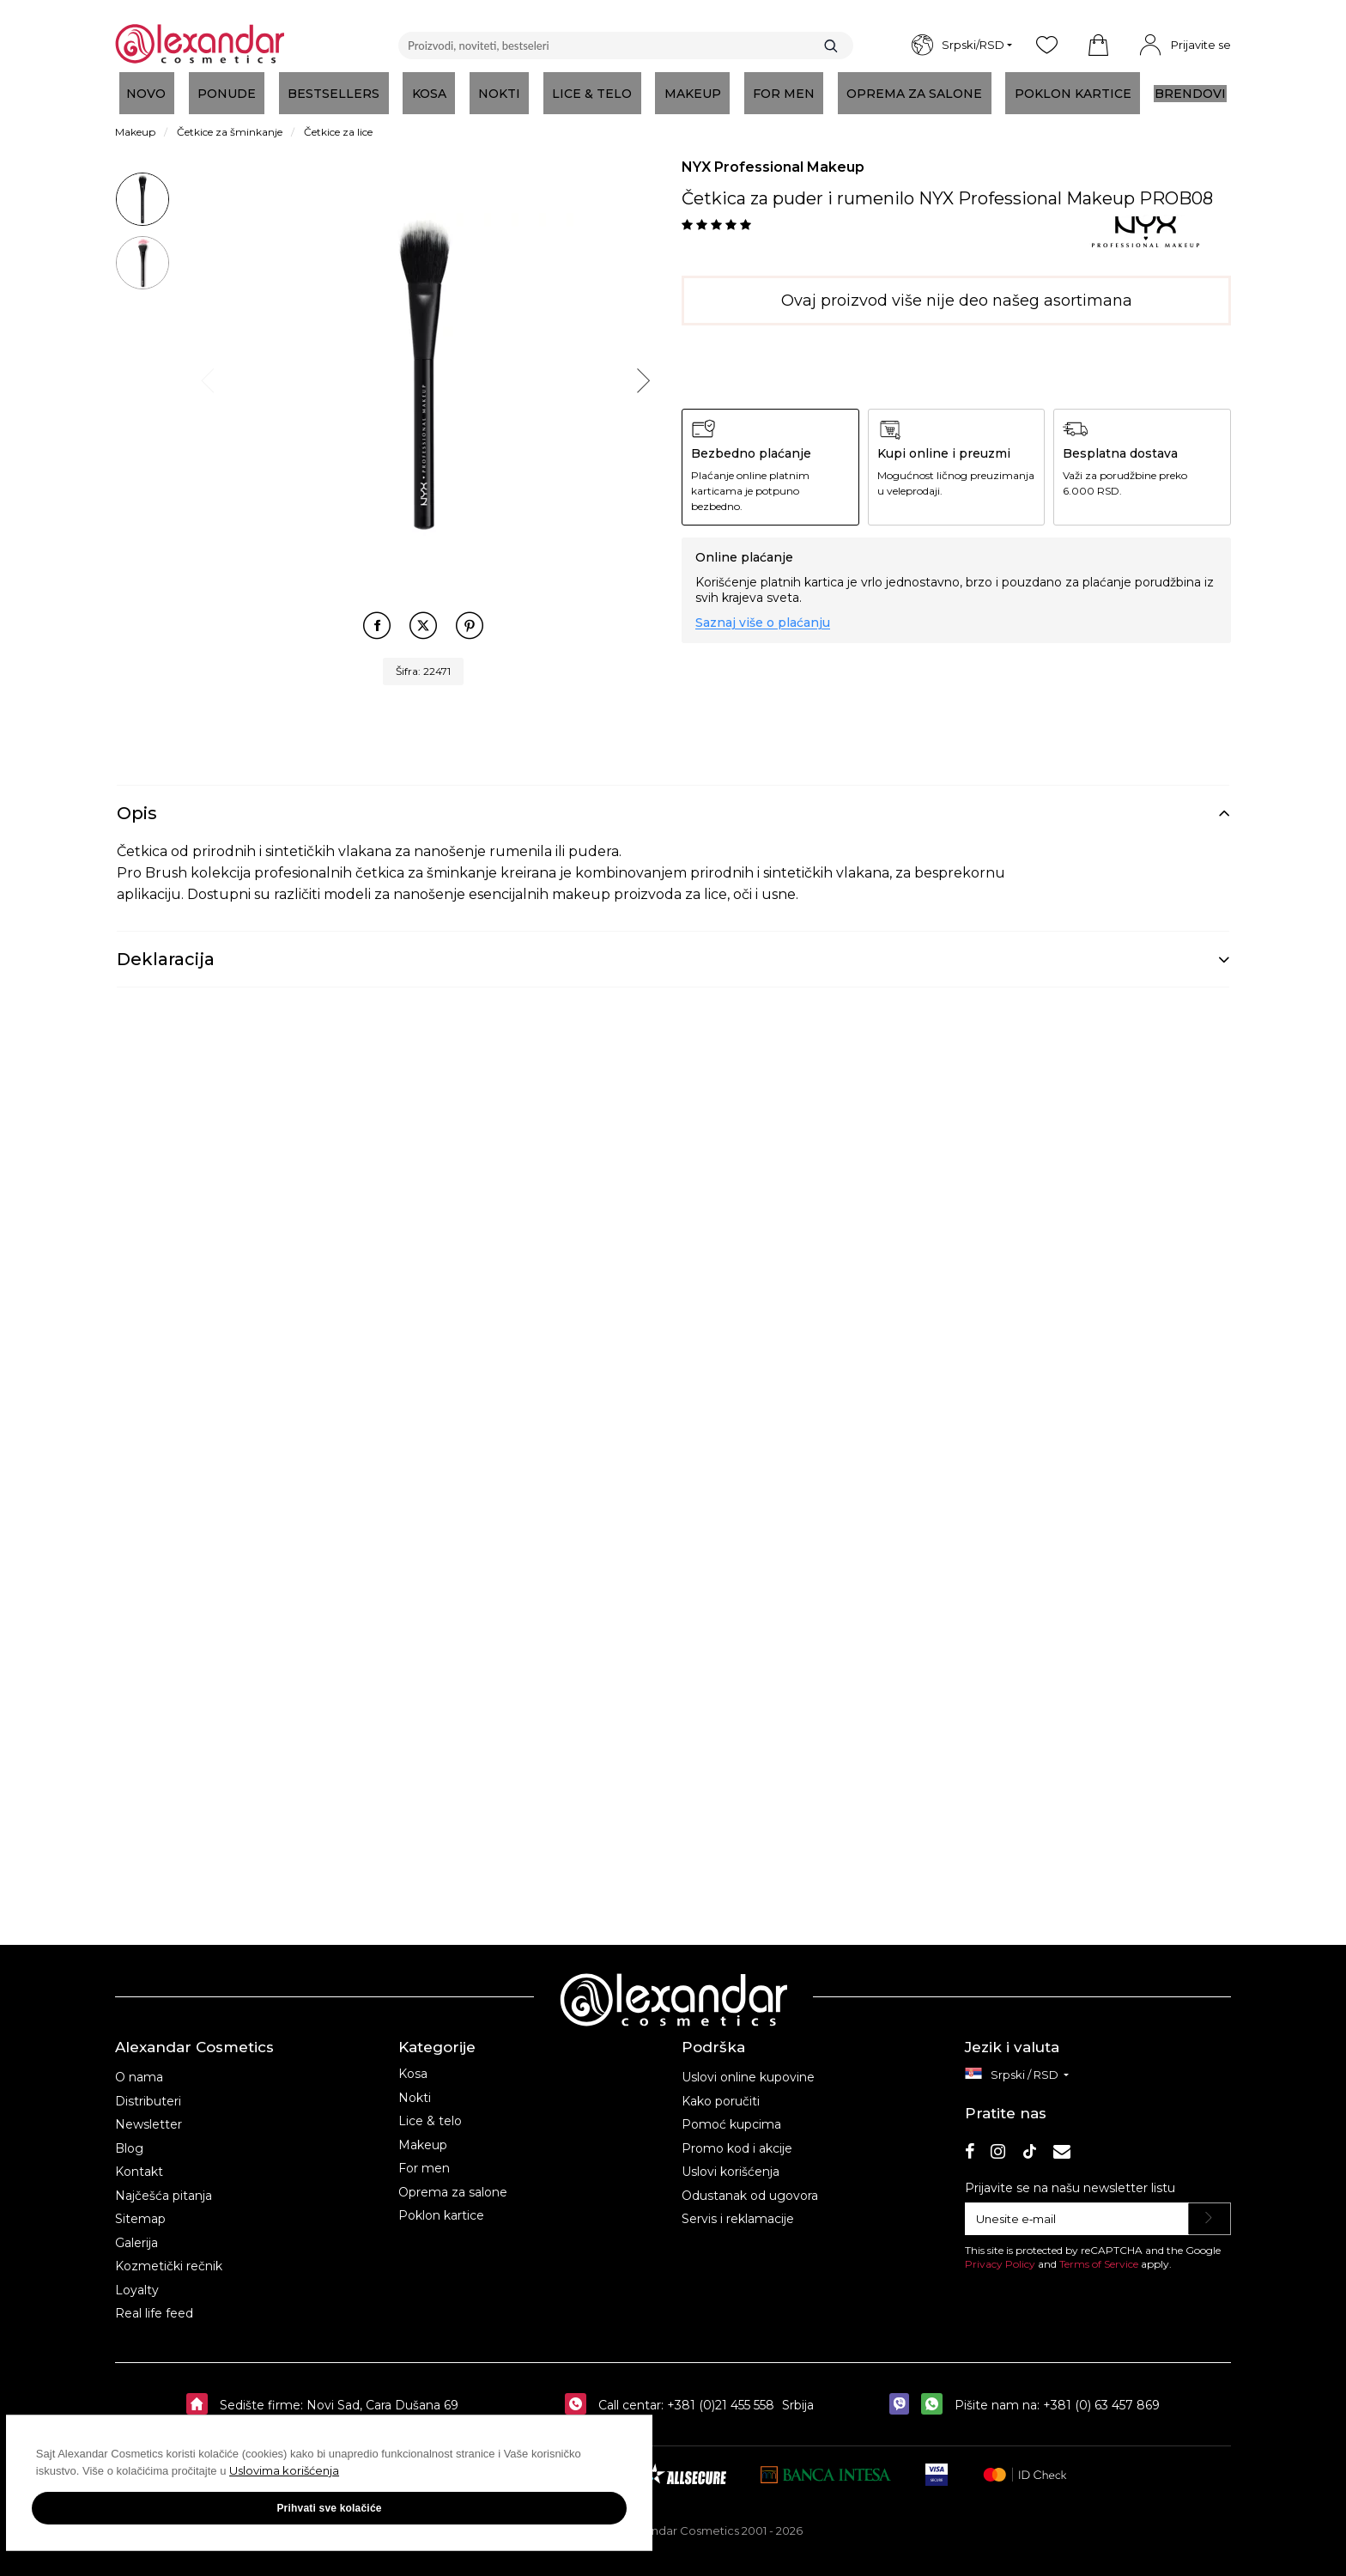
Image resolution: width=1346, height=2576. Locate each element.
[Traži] (831, 45)
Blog (129, 2136)
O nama (139, 2065)
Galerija (136, 2231)
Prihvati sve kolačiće (171, 2524)
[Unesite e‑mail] (1077, 2206)
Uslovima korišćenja (94, 2487)
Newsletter (148, 2112)
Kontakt (139, 2159)
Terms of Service (1098, 2251)
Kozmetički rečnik (168, 2254)
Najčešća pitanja (163, 2183)
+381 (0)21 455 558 (719, 2393)
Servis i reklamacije (738, 2207)
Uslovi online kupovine (748, 2065)
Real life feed (154, 2301)
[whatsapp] (936, 2393)
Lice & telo (430, 2109)
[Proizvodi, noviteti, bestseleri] (625, 45)
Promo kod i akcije (737, 2136)
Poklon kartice (441, 2203)
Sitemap (140, 2207)
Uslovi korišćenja (730, 2159)
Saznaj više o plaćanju (762, 622)
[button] (1098, 45)
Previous (206, 377)
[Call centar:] (580, 2393)
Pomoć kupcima (731, 2112)
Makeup (422, 2133)
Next (641, 377)
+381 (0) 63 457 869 (1101, 2393)
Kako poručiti (721, 2089)
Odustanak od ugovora (750, 2183)
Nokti (414, 2085)
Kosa (412, 2061)
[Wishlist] (1046, 45)
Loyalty (137, 2278)
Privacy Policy (1000, 2251)
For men (424, 2156)
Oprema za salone (452, 2180)
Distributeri (148, 2089)
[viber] (903, 2393)
